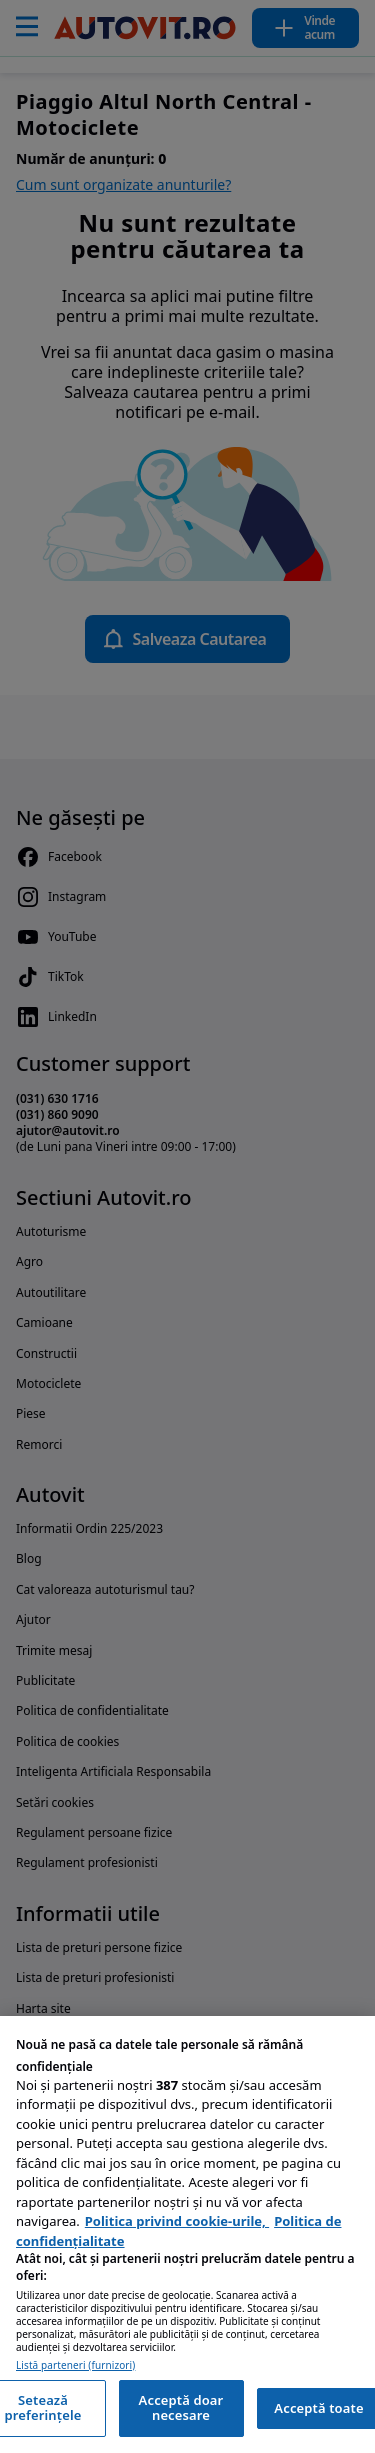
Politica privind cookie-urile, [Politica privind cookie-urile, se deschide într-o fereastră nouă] (177, 2221)
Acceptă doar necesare (181, 2408)
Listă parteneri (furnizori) (75, 2365)
